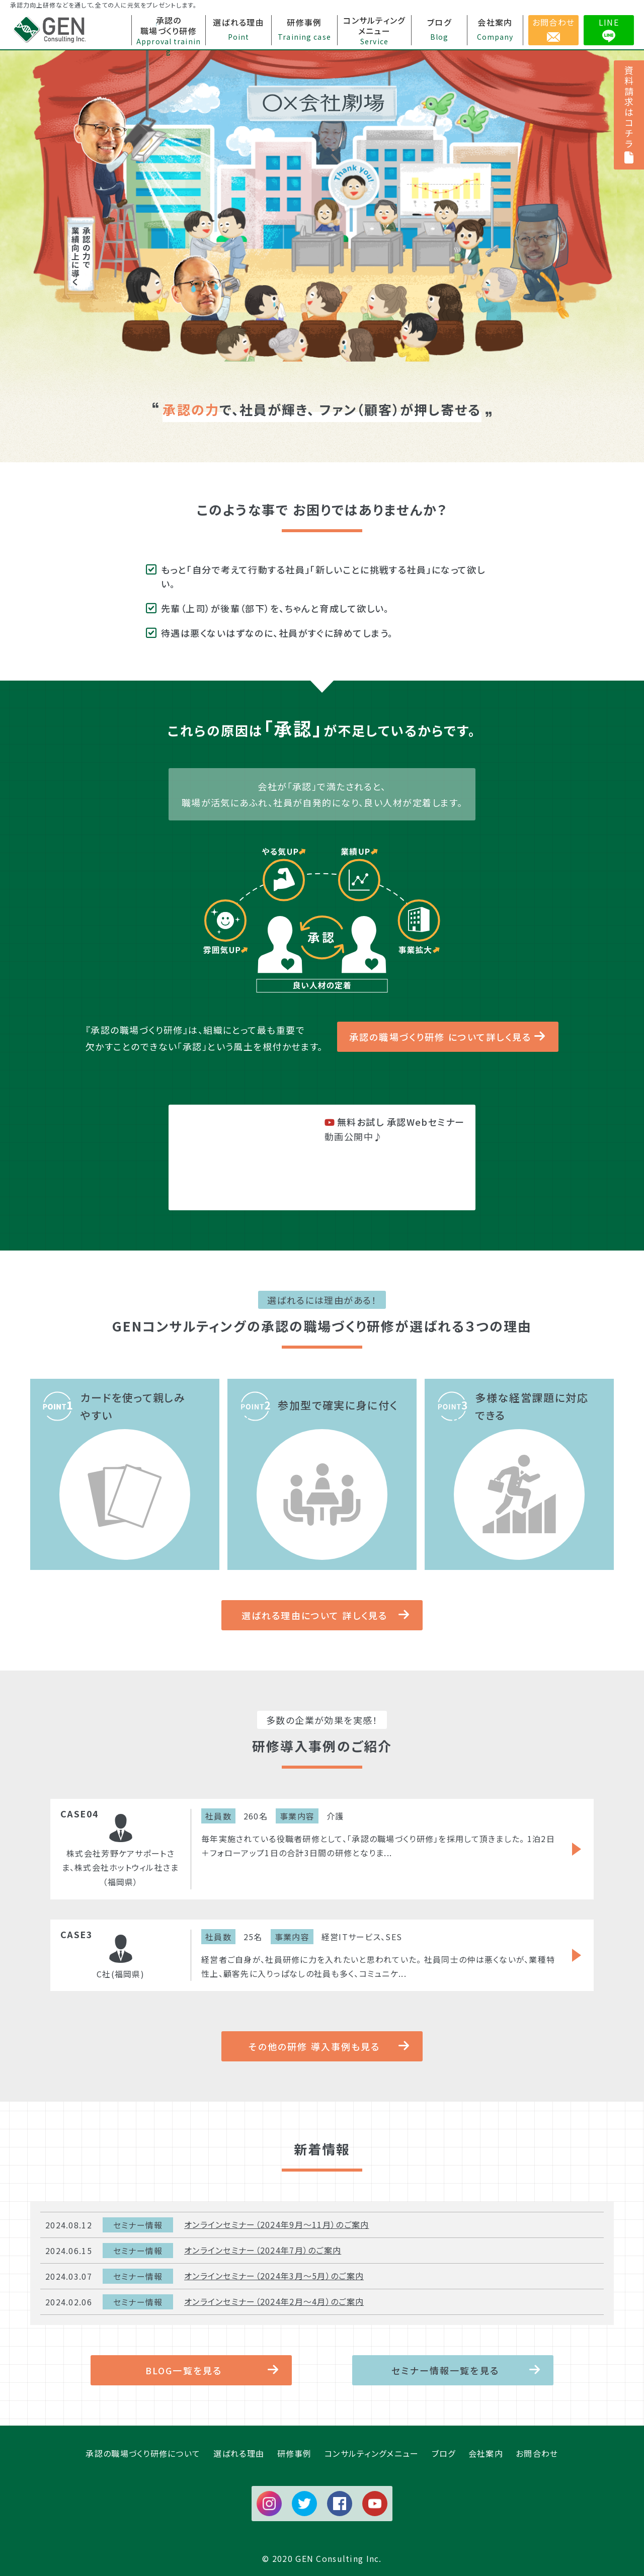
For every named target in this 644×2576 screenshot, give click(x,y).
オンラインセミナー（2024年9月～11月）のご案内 (276, 2224)
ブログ (444, 2453)
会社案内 (485, 2453)
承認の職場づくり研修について (143, 2453)
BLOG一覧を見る (183, 2370)
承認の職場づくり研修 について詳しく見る (440, 1036)
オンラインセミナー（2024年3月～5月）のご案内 (274, 2276)
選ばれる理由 (239, 2453)
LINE (609, 22)
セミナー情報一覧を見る (445, 2370)
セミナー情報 (138, 2225)
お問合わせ (553, 22)
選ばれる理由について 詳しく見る (315, 1615)
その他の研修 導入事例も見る (314, 2046)
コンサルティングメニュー (372, 2453)
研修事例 (294, 2453)
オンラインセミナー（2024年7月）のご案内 (262, 2250)
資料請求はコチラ (628, 114)
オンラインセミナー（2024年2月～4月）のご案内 (274, 2301)
